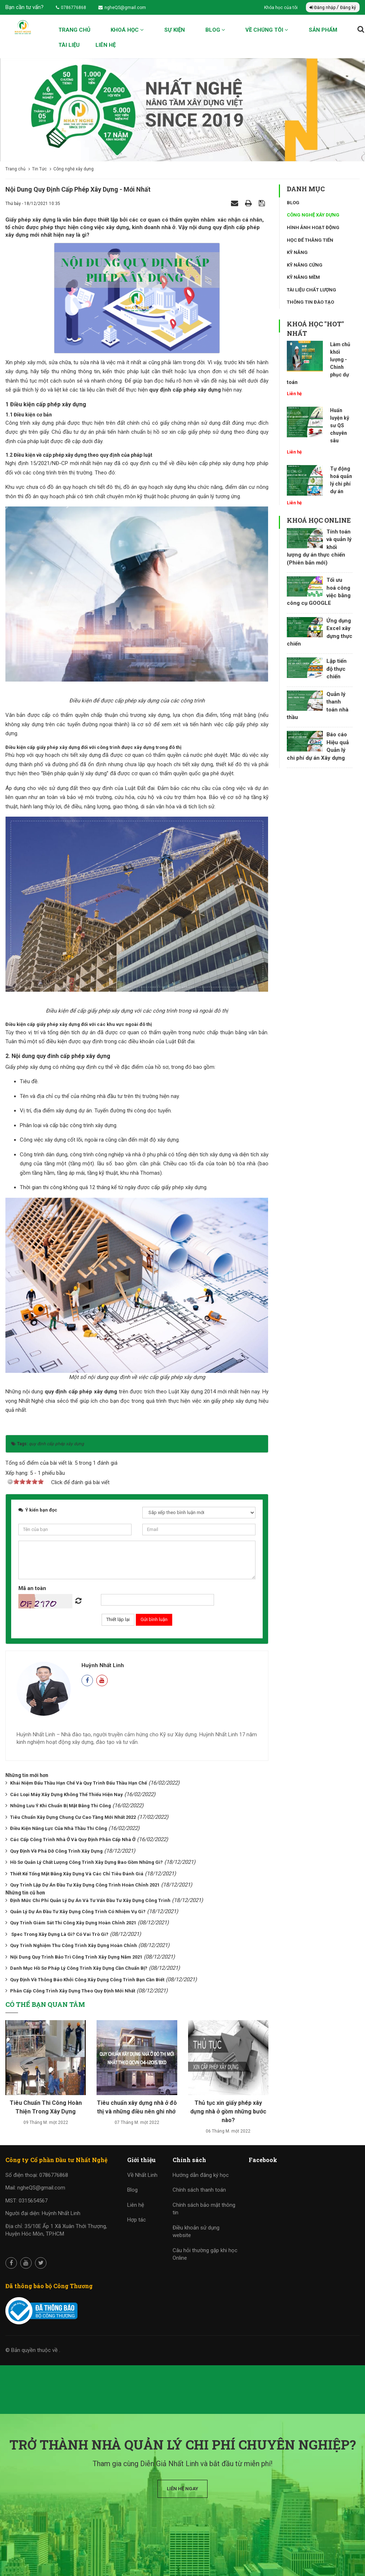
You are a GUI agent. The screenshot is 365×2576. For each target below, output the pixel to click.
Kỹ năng (297, 252)
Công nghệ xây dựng (313, 215)
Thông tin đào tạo (310, 302)
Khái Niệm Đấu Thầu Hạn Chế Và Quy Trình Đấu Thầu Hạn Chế (78, 1783)
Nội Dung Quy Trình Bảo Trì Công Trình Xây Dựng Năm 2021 (76, 1957)
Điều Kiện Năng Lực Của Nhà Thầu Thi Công (58, 1828)
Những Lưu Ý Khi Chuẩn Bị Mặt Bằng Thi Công (60, 1805)
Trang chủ (74, 30)
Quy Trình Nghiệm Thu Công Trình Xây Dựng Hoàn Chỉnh (73, 1945)
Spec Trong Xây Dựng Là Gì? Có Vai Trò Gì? (59, 1934)
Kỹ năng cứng (304, 265)
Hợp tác (136, 2219)
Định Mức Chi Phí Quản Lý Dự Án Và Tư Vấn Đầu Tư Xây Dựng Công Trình (90, 1900)
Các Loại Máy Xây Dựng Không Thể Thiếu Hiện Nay (66, 1794)
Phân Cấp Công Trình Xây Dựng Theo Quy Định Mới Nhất (72, 1991)
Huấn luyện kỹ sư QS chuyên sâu (339, 425)
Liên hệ (105, 45)
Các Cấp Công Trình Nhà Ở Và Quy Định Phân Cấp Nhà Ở (72, 1839)
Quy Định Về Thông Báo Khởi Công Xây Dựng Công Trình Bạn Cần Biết (87, 1979)
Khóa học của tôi (281, 7)
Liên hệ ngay (182, 2488)
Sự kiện (174, 30)
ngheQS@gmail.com (122, 7)
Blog (215, 30)
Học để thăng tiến (310, 240)
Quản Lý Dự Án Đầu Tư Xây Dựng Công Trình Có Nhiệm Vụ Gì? (78, 1911)
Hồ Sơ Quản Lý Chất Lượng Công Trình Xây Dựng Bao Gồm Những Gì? (86, 1862)
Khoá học (127, 30)
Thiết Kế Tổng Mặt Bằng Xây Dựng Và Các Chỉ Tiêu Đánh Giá (76, 1873)
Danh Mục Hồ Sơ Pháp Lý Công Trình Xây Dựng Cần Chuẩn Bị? (78, 1968)
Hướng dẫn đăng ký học (201, 2175)
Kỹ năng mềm (303, 277)
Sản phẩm (323, 30)
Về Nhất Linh (142, 2175)
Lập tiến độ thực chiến (336, 669)
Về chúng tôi (266, 30)
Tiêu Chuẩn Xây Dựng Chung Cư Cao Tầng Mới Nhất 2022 (73, 1817)
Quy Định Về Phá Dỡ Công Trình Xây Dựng (56, 1851)
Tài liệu (69, 45)
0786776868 (71, 7)
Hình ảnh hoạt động (313, 227)
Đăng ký (348, 7)
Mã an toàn (32, 1588)
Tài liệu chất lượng (311, 290)
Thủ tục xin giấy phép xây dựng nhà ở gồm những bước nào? (228, 2111)
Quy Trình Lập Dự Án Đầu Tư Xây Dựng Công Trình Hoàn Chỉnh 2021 (85, 1885)
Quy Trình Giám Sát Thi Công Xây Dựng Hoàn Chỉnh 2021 (73, 1922)
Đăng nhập (323, 7)
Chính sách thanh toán (199, 2190)
